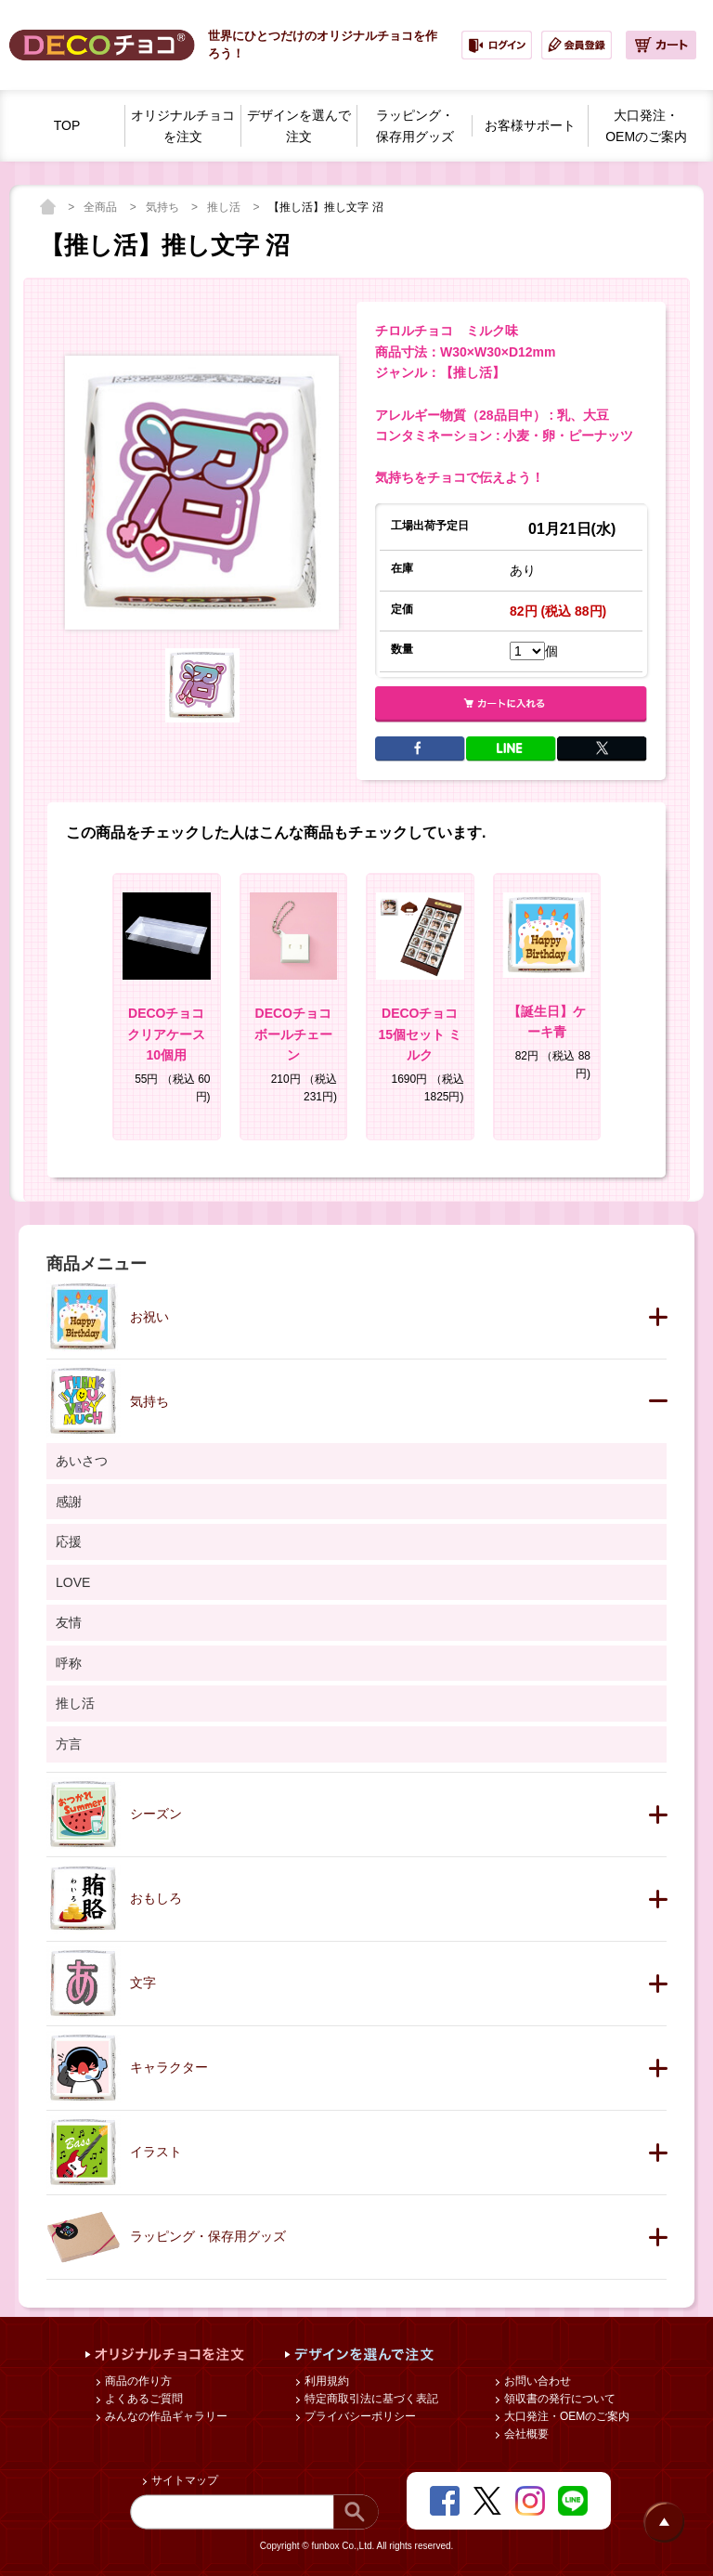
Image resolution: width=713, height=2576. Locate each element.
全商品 (102, 207)
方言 (69, 1744)
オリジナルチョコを (183, 127)
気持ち (164, 207)
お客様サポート (530, 125)
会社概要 (525, 2433)
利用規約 (325, 2380)
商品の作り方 (137, 2380)
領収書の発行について (558, 2398)
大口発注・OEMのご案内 (565, 2416)
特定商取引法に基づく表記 (370, 2398)
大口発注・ (646, 127)
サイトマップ (183, 2480)
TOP (67, 125)
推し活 (225, 207)
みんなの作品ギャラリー (164, 2416)
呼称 (69, 1663)
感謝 (69, 1501)
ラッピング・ (415, 127)
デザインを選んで (299, 127)
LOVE (73, 1582)
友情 (69, 1622)
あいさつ (82, 1460)
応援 (69, 1541)
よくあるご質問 (142, 2398)
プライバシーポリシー (359, 2416)
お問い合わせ (536, 2380)
